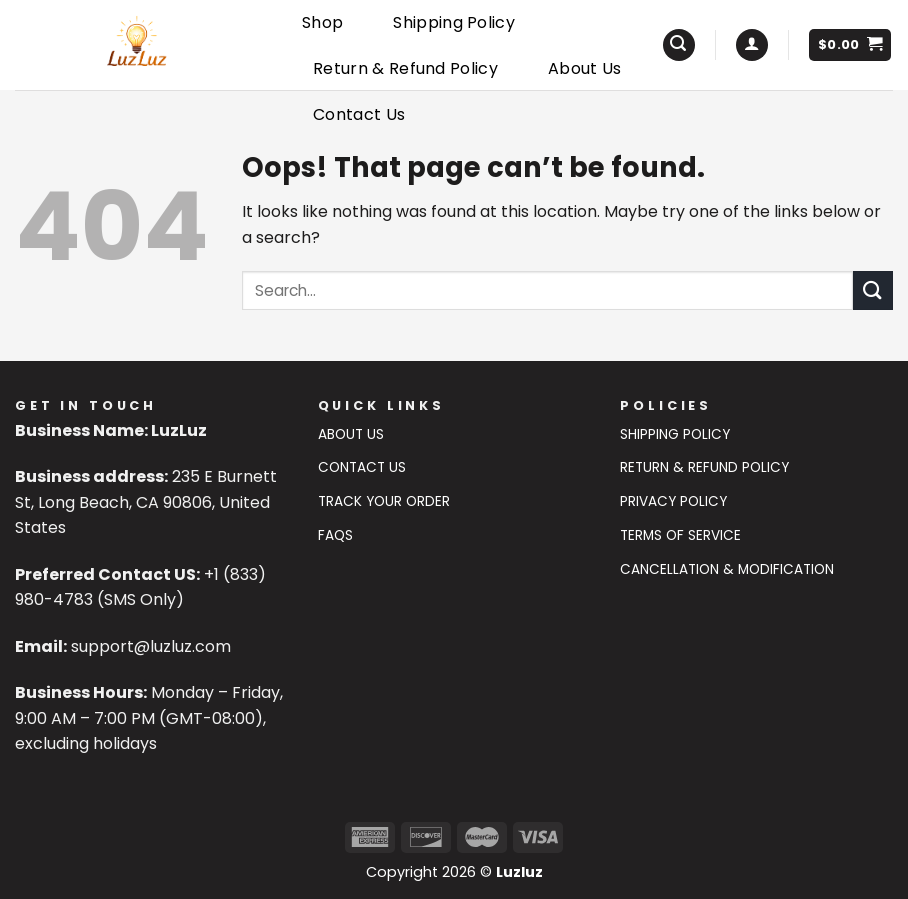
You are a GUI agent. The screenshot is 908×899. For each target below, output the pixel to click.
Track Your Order (384, 501)
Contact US (362, 467)
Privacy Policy (673, 501)
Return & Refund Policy (405, 68)
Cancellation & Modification (727, 569)
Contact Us (359, 114)
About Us (585, 68)
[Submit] (873, 290)
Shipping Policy (454, 22)
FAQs (335, 535)
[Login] (752, 45)
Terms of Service (680, 535)
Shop (322, 22)
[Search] (679, 45)
